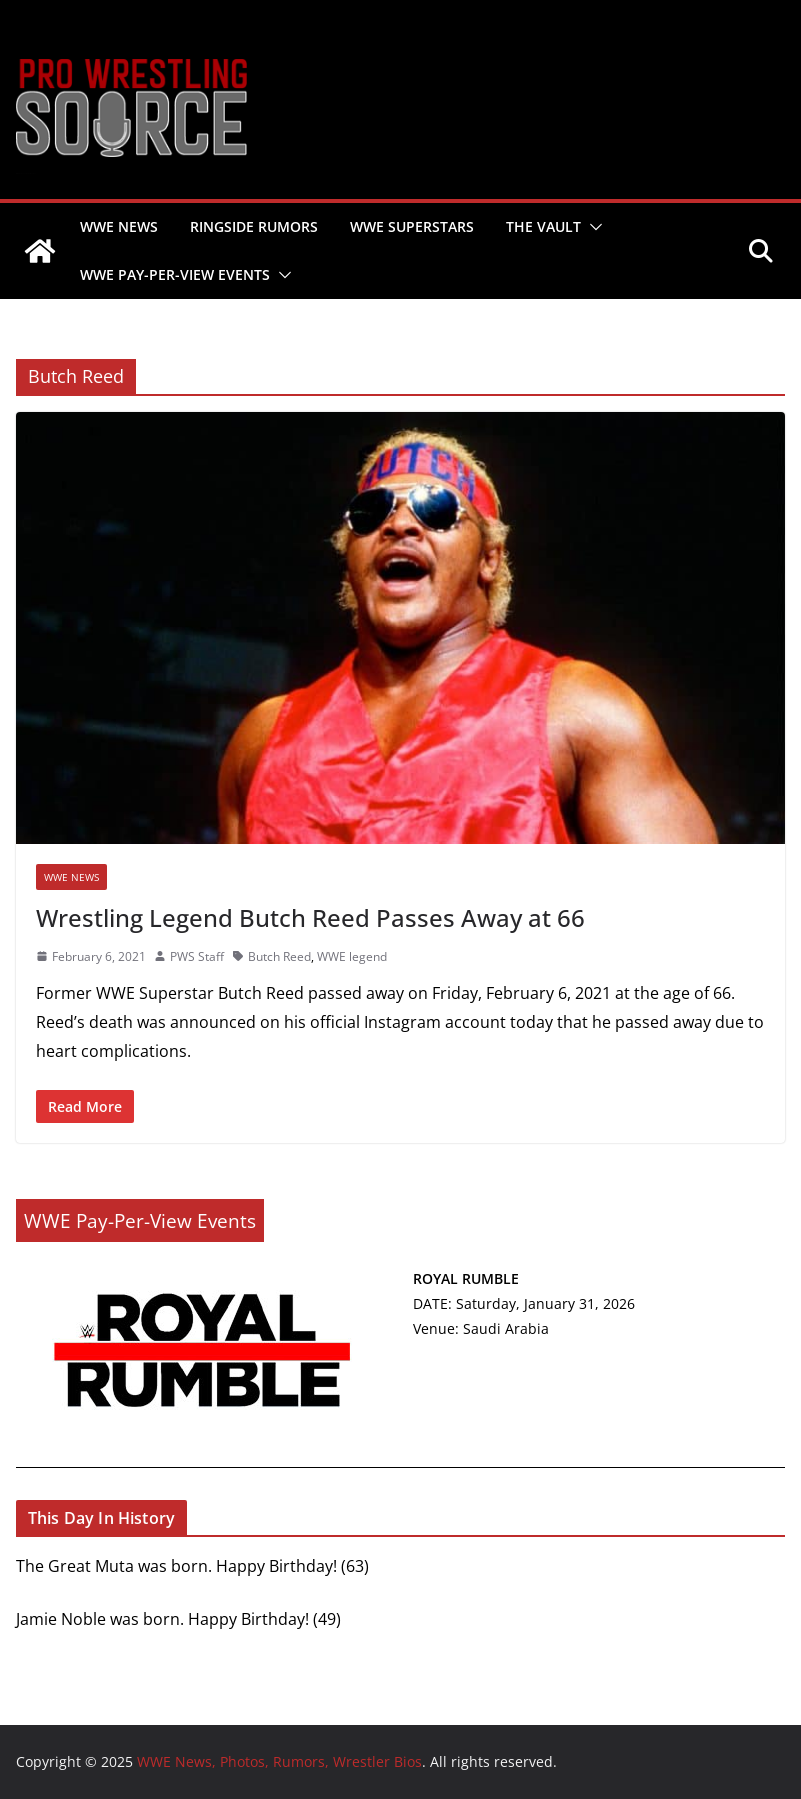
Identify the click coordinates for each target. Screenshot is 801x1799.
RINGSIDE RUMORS (254, 226)
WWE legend (352, 956)
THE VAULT (543, 226)
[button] (592, 227)
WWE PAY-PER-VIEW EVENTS (175, 274)
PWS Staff (197, 956)
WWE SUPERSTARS (412, 226)
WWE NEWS (119, 226)
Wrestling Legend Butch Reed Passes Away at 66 (310, 917)
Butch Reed (279, 956)
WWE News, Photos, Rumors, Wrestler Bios (25, 173)
